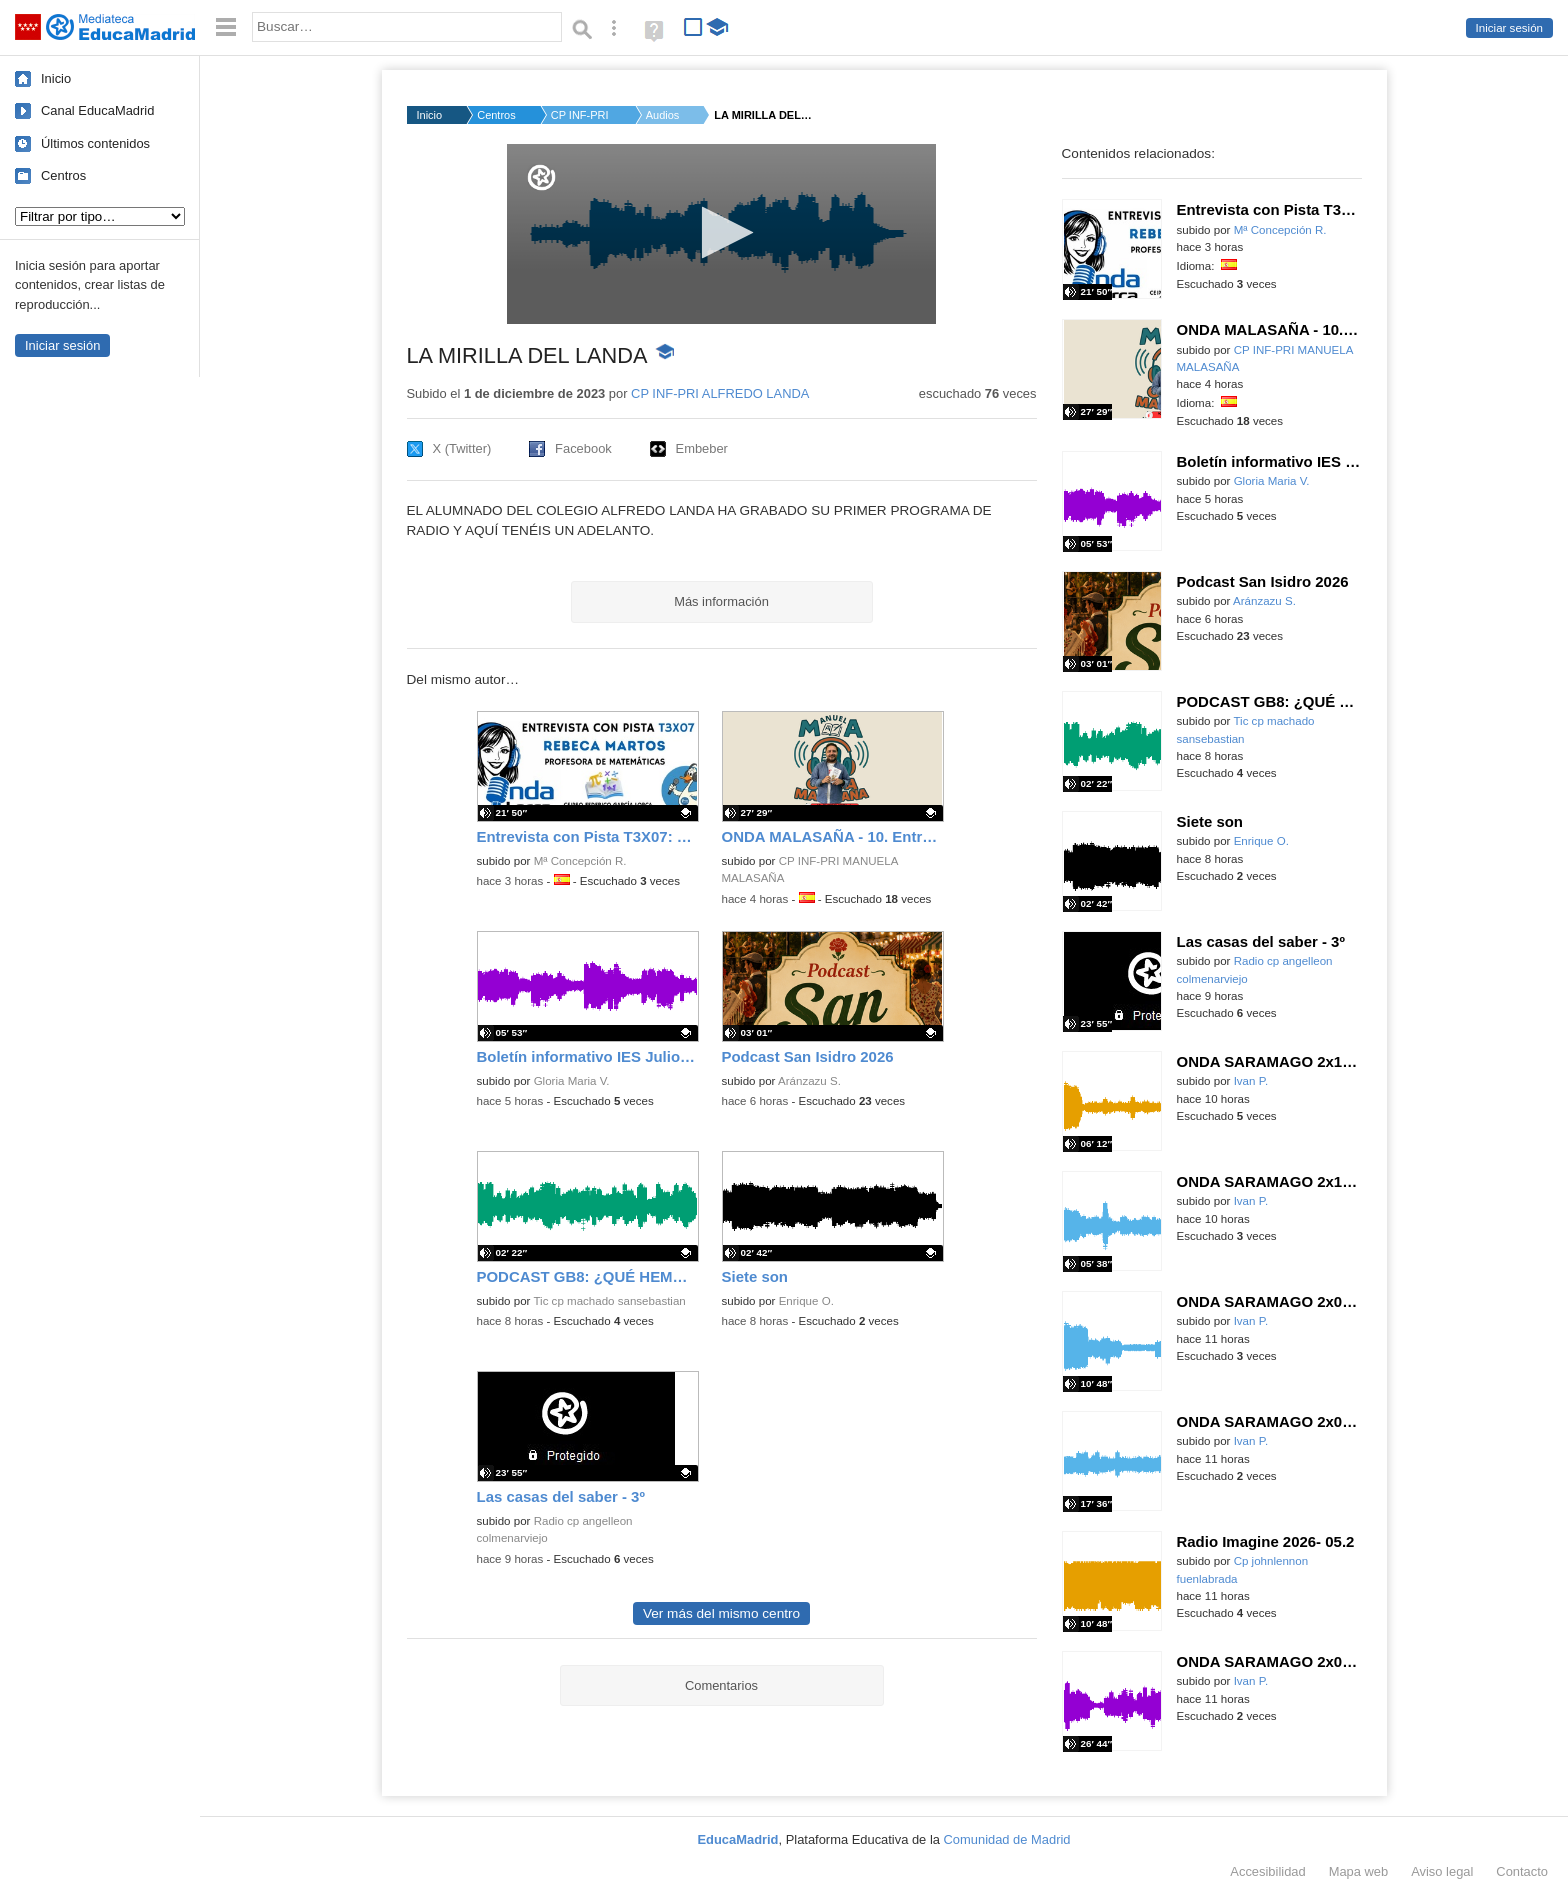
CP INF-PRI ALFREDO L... (581, 115)
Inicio (56, 78)
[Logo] (541, 177)
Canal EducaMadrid (97, 110)
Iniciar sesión (1509, 28)
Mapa (1359, 1871)
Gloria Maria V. (572, 1081)
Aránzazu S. (809, 1081)
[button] (721, 232)
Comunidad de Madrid (1007, 1839)
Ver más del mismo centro (721, 1613)
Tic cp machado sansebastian (609, 1301)
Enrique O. (806, 1301)
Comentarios (721, 1685)
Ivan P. (1251, 1081)
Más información (721, 601)
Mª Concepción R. (580, 861)
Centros (63, 175)
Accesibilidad (1267, 1871)
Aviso (1442, 1871)
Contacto (1522, 1871)
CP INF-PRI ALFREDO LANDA (720, 393)
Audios (663, 115)
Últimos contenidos (95, 143)
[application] (721, 234)
